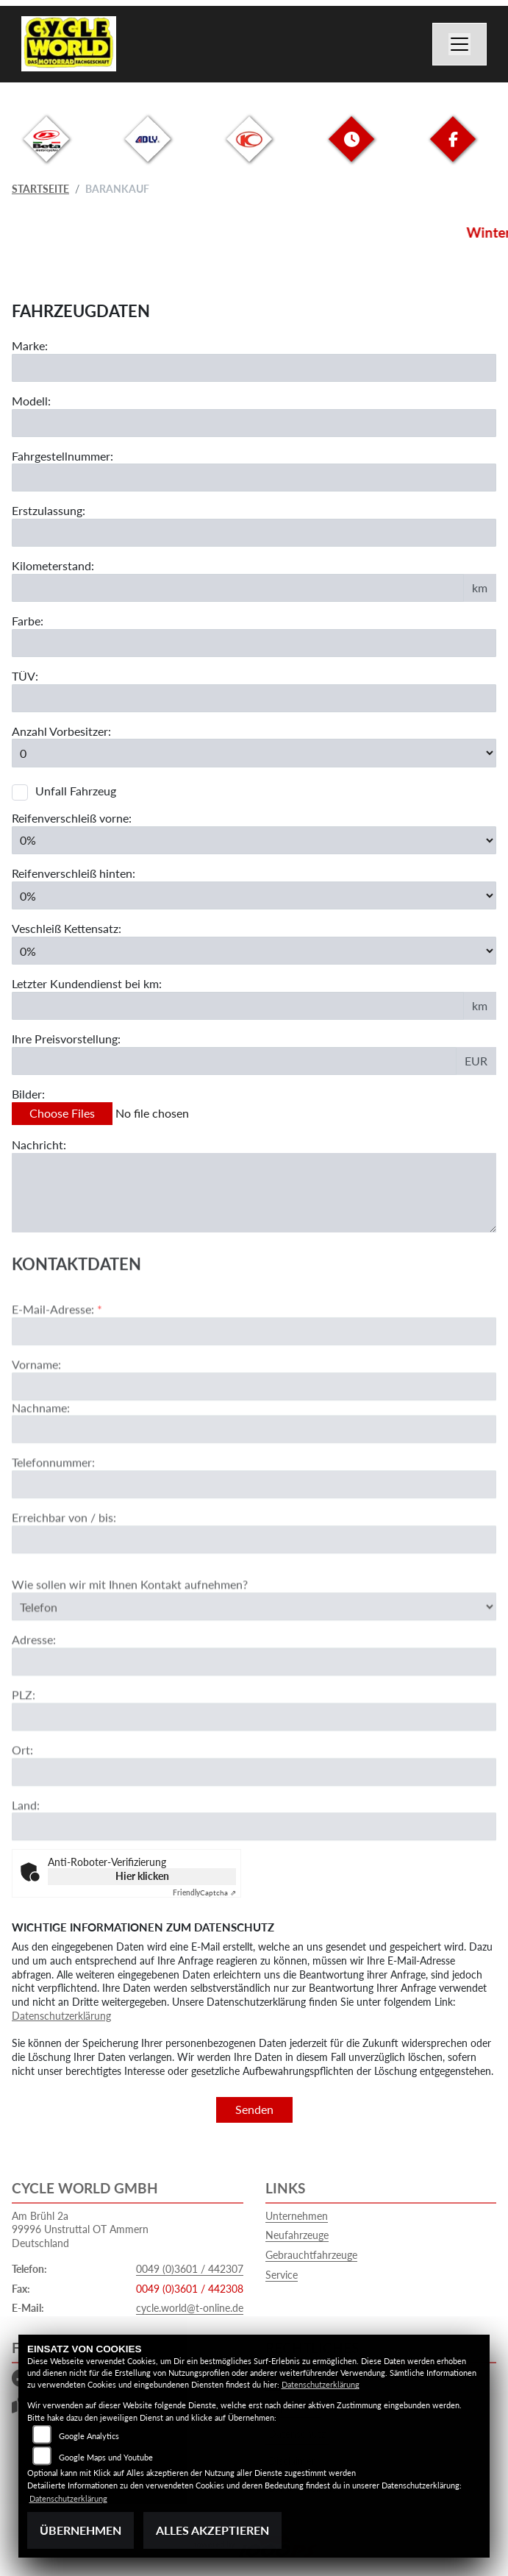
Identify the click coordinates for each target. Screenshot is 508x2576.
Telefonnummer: (53, 1509)
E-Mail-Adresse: (57, 1356)
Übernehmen (80, 2530)
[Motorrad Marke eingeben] (254, 368)
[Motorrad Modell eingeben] (254, 423)
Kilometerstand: (53, 565)
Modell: (31, 401)
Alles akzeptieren (212, 2530)
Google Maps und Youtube (106, 2457)
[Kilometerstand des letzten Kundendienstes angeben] (238, 1006)
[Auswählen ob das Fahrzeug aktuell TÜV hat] (254, 698)
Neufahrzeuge (297, 2235)
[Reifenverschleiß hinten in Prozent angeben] (254, 895)
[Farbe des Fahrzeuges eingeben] (254, 643)
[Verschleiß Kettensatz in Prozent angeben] (254, 951)
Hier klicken (142, 1876)
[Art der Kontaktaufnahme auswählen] (254, 1653)
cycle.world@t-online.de (189, 2308)
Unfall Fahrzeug (75, 791)
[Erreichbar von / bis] (254, 1587)
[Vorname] (254, 1433)
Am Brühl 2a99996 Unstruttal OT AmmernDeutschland (80, 2229)
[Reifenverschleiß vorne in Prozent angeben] (254, 840)
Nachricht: (39, 1145)
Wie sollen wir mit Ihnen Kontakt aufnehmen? (130, 1632)
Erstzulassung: (48, 510)
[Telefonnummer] (254, 1532)
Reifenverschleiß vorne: (72, 818)
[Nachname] (254, 1477)
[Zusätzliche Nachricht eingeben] (254, 1192)
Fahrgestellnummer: (62, 456)
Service (281, 2274)
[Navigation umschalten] (459, 44)
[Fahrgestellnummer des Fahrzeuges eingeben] (254, 478)
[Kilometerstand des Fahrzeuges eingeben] (238, 588)
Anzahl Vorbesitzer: (61, 731)
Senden (254, 2109)
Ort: (22, 1796)
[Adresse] (254, 1709)
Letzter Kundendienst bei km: (87, 984)
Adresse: (34, 1687)
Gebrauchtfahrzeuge (311, 2255)
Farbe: (27, 621)
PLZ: (23, 1742)
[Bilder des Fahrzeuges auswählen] (254, 1114)
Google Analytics (89, 2436)
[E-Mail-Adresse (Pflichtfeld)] (254, 1378)
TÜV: (25, 676)
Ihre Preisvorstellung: (66, 1039)
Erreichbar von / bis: (64, 1565)
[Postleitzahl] (254, 1764)
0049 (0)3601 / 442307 (189, 2269)
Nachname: (41, 1454)
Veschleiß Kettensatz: (66, 928)
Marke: (30, 345)
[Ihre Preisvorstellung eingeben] (234, 1061)
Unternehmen (296, 2216)
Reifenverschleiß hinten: (73, 873)
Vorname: (36, 1411)
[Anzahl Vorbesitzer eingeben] (254, 753)
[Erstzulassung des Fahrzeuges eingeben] (254, 533)
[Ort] (254, 1819)
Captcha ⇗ (204, 1892)
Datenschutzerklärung (61, 2015)
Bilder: (28, 1094)
